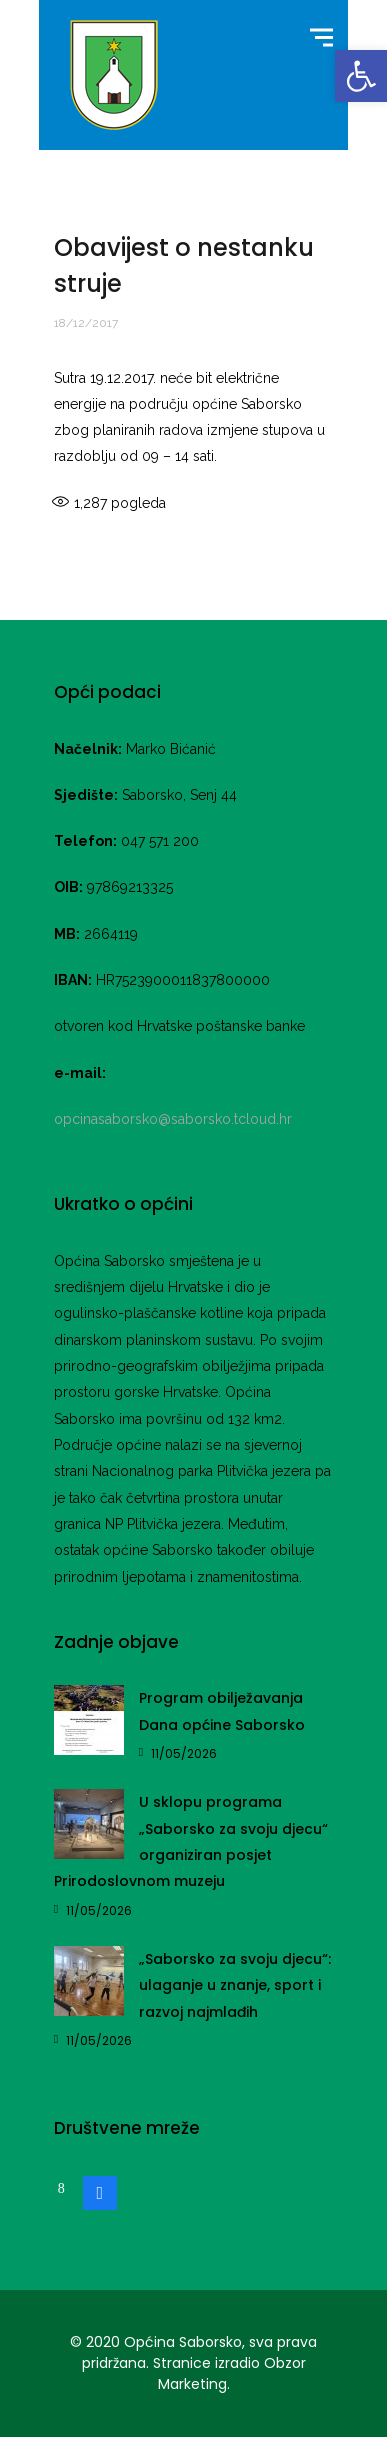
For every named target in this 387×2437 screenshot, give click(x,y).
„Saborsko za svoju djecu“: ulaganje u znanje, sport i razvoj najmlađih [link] (235, 1985)
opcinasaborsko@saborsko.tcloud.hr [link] (173, 1119)
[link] (361, 76)
